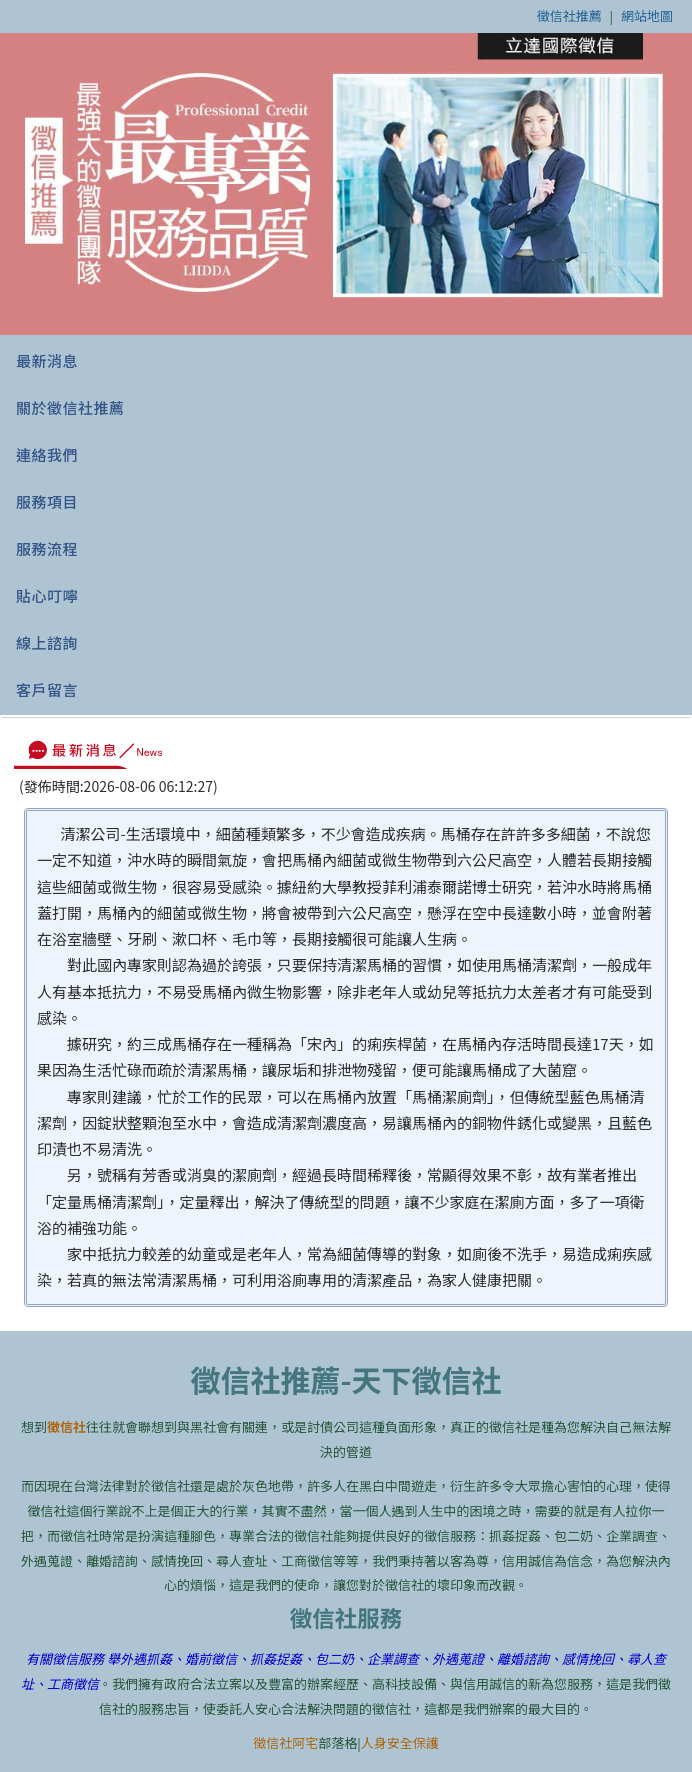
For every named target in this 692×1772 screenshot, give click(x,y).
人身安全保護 (400, 1742)
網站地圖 (647, 15)
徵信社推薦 (569, 15)
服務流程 (47, 548)
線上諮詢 (47, 642)
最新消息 (47, 360)
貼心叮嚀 (47, 595)
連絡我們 (47, 454)
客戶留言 (47, 689)
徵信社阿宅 (285, 1742)
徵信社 (66, 1426)
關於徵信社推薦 (70, 407)
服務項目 (47, 501)
